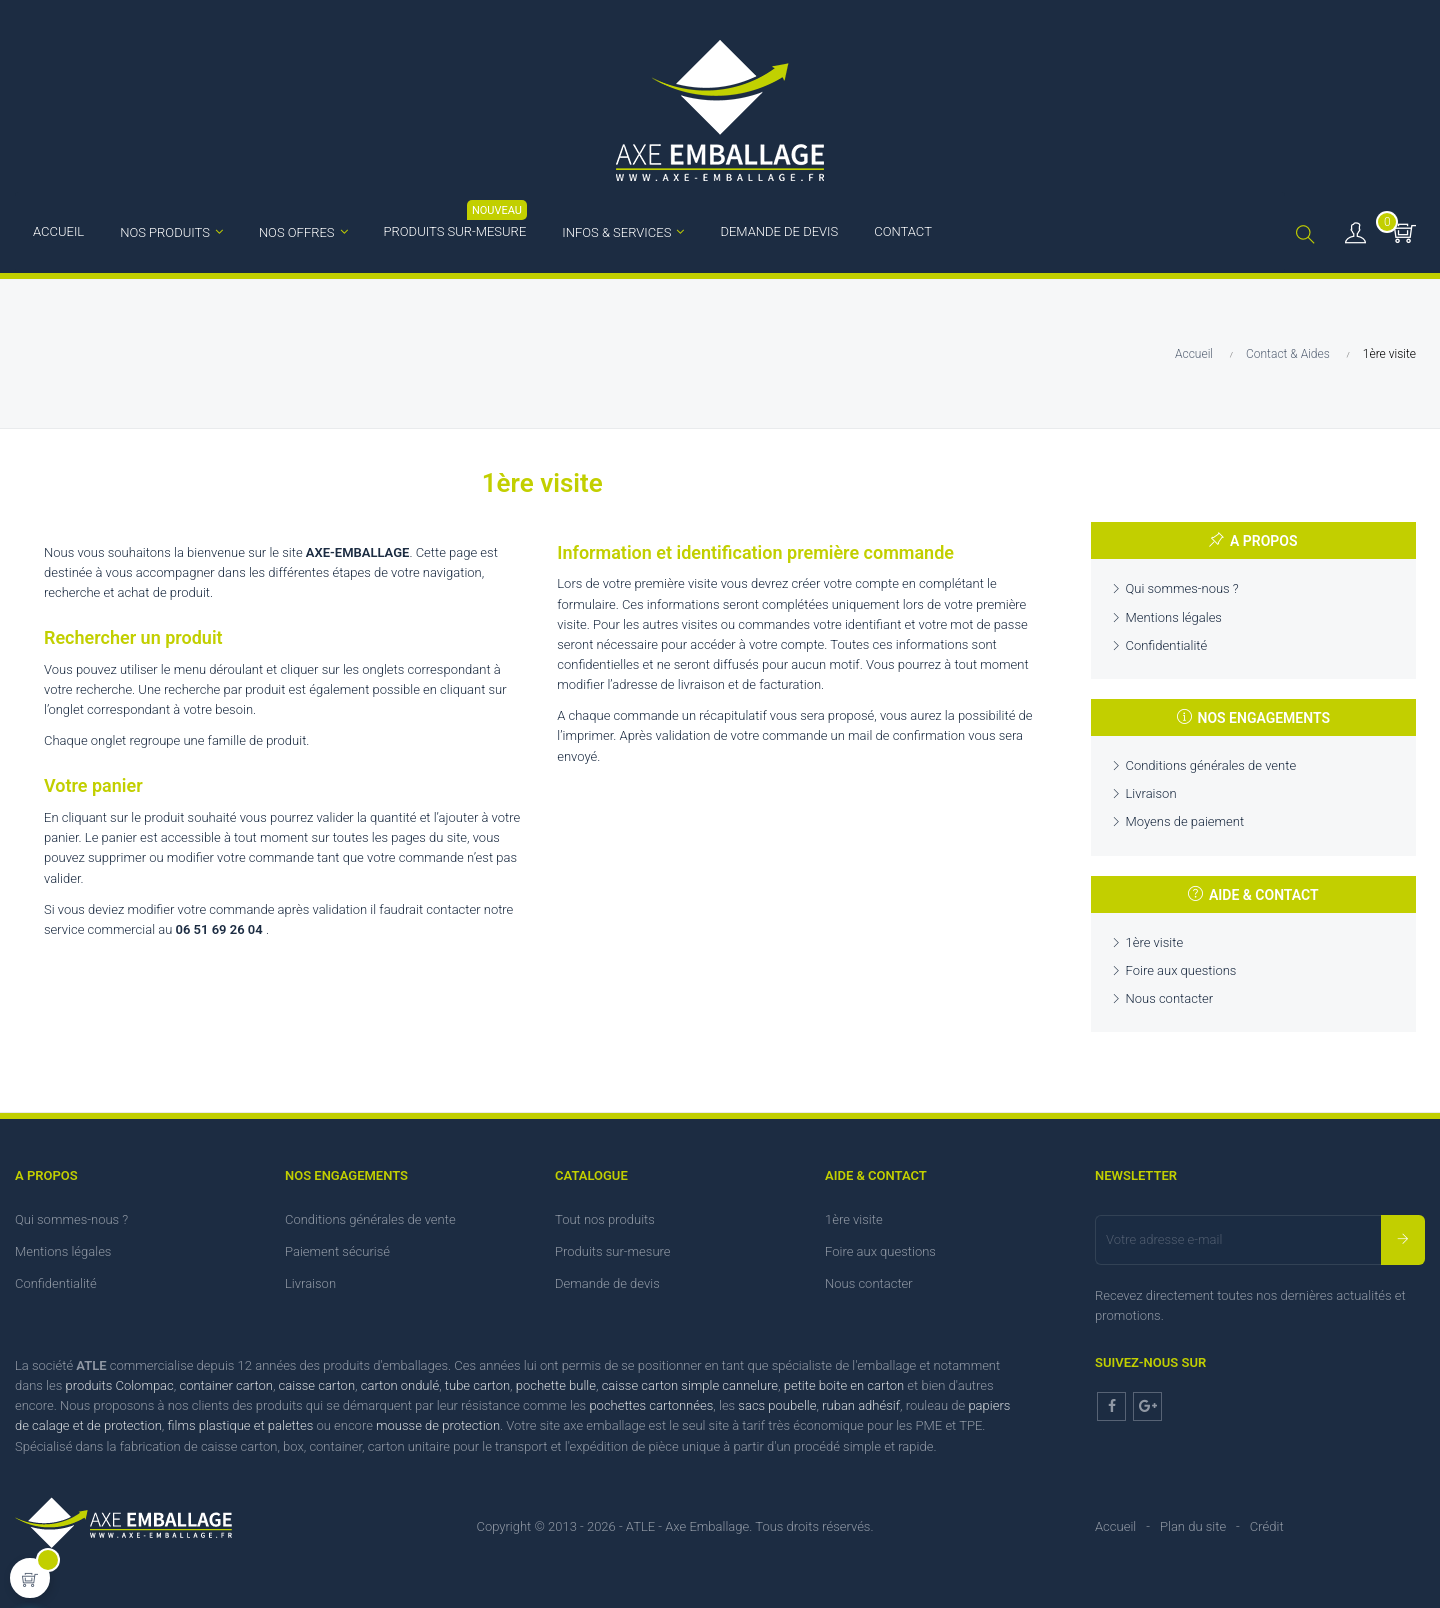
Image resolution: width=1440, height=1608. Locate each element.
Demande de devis (607, 1283)
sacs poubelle (777, 1405)
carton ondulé (400, 1385)
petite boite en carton (844, 1385)
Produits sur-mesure (613, 1251)
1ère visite (1155, 942)
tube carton (477, 1385)
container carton (225, 1385)
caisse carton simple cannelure (690, 1385)
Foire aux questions (1181, 970)
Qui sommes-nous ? (1182, 588)
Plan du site (1193, 1526)
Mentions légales (1174, 617)
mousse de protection (438, 1425)
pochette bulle (556, 1385)
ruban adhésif (861, 1405)
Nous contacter (1170, 998)
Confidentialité (1167, 645)
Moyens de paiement (1185, 821)
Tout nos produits (605, 1219)
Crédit (1267, 1526)
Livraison (1151, 793)
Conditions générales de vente (1211, 765)
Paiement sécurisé (337, 1251)
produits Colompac (120, 1385)
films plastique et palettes (240, 1425)
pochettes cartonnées (651, 1405)
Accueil (1115, 1526)
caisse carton (317, 1385)
